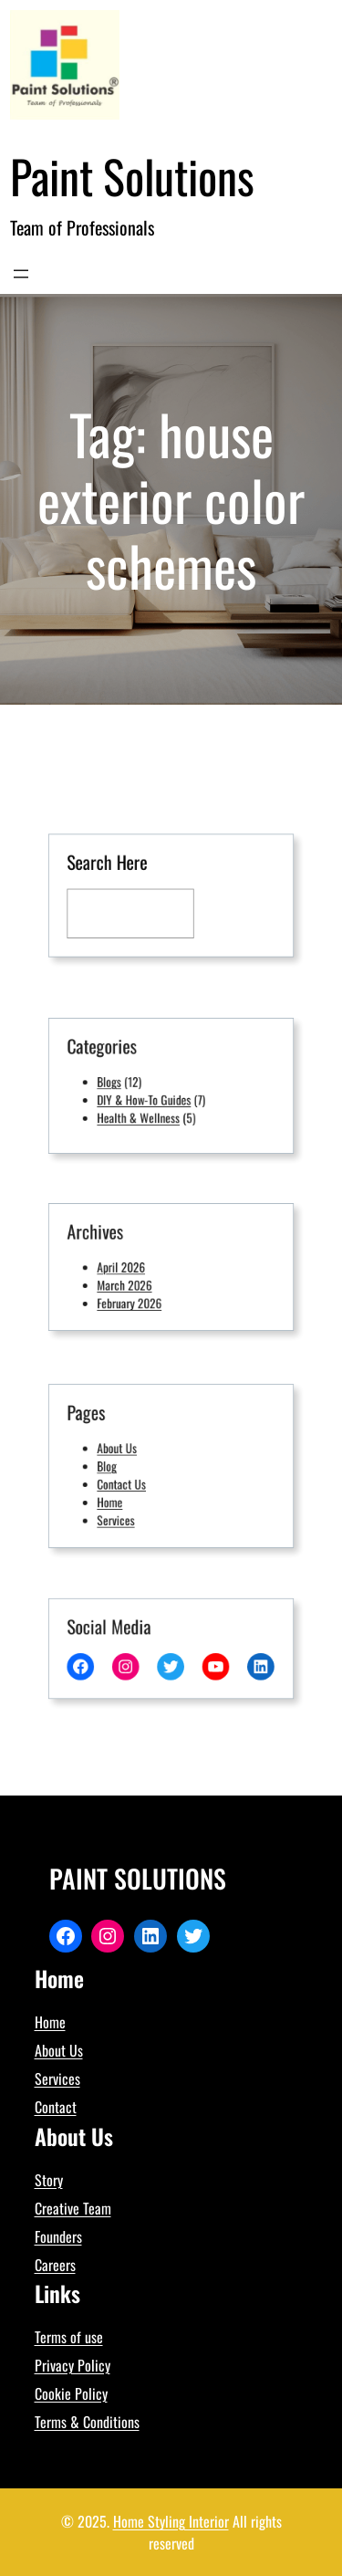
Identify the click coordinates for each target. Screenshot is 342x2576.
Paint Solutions (132, 175)
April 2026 (131, 1267)
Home (122, 1495)
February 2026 (138, 1296)
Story (49, 2180)
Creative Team (73, 2208)
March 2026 (134, 1281)
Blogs (121, 1081)
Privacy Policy (72, 2365)
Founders (58, 2236)
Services (127, 1510)
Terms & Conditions (87, 2422)
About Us (128, 1452)
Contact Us (131, 1480)
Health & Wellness (145, 1111)
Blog (120, 1466)
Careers (55, 2265)
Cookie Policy (71, 2393)
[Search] (224, 910)
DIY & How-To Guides (149, 1096)
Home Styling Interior (171, 2521)
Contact (56, 2107)
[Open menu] (21, 274)
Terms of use (69, 2337)
